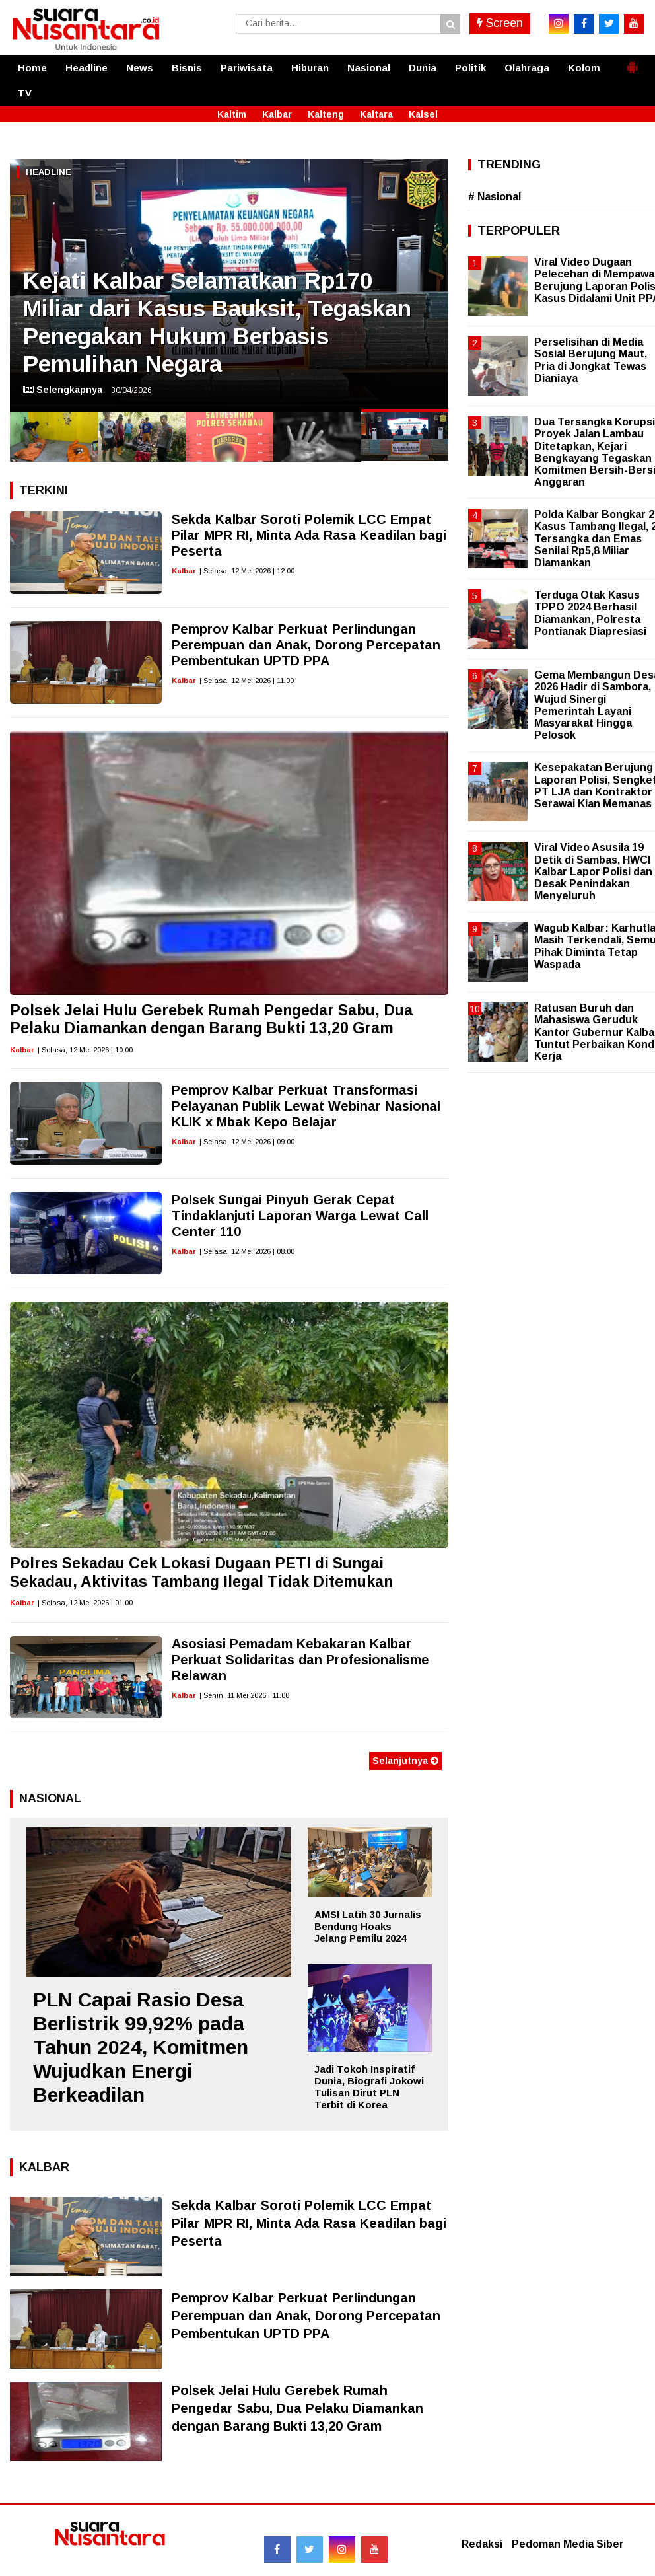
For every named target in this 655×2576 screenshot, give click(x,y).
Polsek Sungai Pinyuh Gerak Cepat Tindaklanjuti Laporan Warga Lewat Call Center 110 (300, 1216)
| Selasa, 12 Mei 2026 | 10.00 (85, 1050)
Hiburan (310, 67)
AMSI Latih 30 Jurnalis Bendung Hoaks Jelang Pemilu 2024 (367, 1926)
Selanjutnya (405, 1760)
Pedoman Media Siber (568, 2544)
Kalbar (277, 114)
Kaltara (376, 114)
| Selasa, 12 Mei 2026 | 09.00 (246, 1142)
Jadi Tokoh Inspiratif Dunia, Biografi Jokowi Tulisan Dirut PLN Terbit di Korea (369, 2086)
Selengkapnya (62, 390)
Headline (86, 67)
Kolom (584, 67)
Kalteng (326, 114)
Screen (500, 23)
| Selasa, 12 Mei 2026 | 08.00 (246, 1251)
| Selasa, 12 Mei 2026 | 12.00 (246, 571)
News (139, 67)
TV (25, 92)
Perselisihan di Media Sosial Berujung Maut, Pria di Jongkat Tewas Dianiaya (590, 360)
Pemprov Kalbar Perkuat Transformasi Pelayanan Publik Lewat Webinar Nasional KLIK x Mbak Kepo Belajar (306, 1106)
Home (32, 67)
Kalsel (423, 114)
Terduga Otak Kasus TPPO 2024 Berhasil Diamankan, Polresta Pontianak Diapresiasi (590, 613)
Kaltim (231, 114)
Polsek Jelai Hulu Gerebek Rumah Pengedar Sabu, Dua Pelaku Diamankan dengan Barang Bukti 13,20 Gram (211, 1019)
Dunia (422, 67)
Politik (470, 67)
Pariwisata (247, 67)
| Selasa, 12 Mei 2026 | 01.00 (85, 1603)
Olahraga (526, 67)
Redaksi (482, 2544)
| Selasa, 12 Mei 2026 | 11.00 (246, 680)
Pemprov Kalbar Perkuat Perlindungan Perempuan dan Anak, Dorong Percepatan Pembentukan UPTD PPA (306, 645)
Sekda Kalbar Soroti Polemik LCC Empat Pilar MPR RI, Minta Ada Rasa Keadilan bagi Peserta (309, 535)
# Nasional (494, 196)
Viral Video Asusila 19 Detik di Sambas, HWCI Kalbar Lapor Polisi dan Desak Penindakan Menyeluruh (593, 871)
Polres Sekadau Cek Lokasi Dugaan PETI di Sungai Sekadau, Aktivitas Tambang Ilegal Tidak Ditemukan (201, 1572)
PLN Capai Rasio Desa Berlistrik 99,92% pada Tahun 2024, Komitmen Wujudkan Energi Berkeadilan (140, 2047)
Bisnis (187, 67)
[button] (631, 62)
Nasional (368, 67)
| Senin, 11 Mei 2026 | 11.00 (244, 1695)
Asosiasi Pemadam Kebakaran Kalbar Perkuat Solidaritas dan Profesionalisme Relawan (300, 1660)
